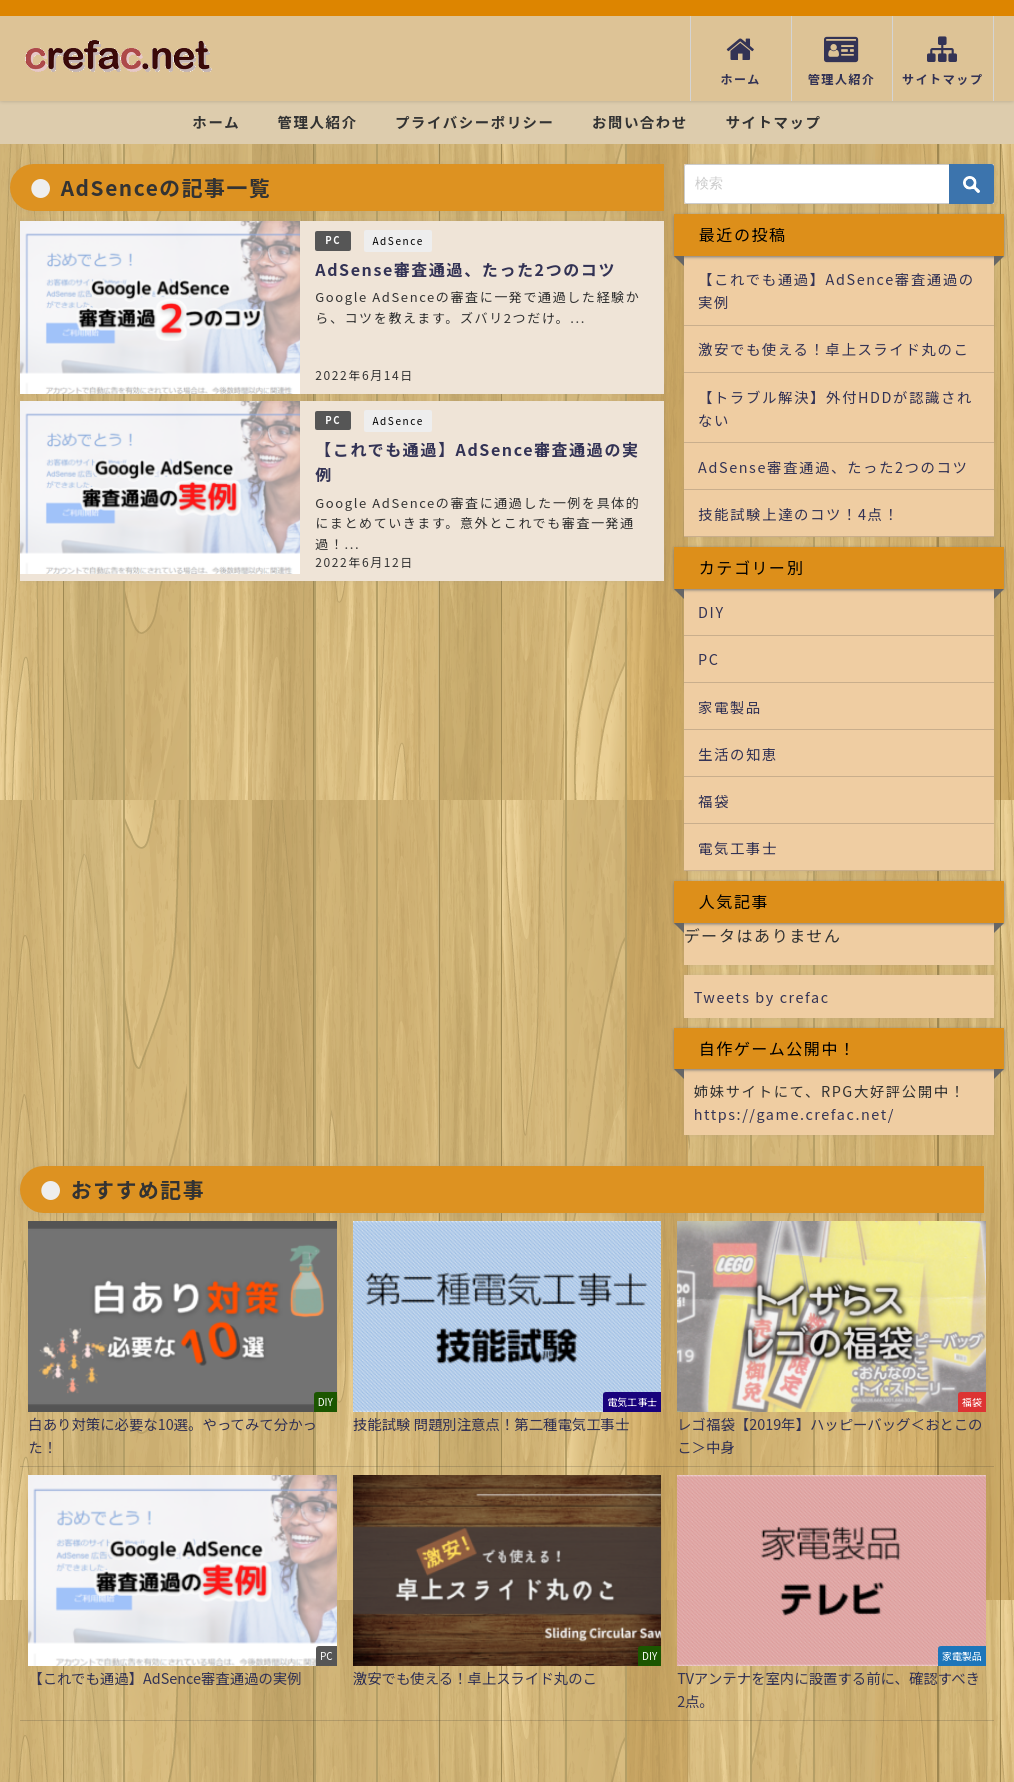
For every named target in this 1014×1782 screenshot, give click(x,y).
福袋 (714, 800)
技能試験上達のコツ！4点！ (798, 513)
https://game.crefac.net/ (794, 1113)
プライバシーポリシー (475, 121)
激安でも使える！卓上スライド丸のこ (833, 348)
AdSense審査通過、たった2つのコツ (465, 269)
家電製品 (730, 706)
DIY (711, 611)
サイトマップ (773, 121)
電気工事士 (738, 847)
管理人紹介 (318, 121)
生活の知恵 (738, 753)
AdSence (397, 240)
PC (333, 240)
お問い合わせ (640, 121)
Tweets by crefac (762, 996)
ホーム (217, 121)
